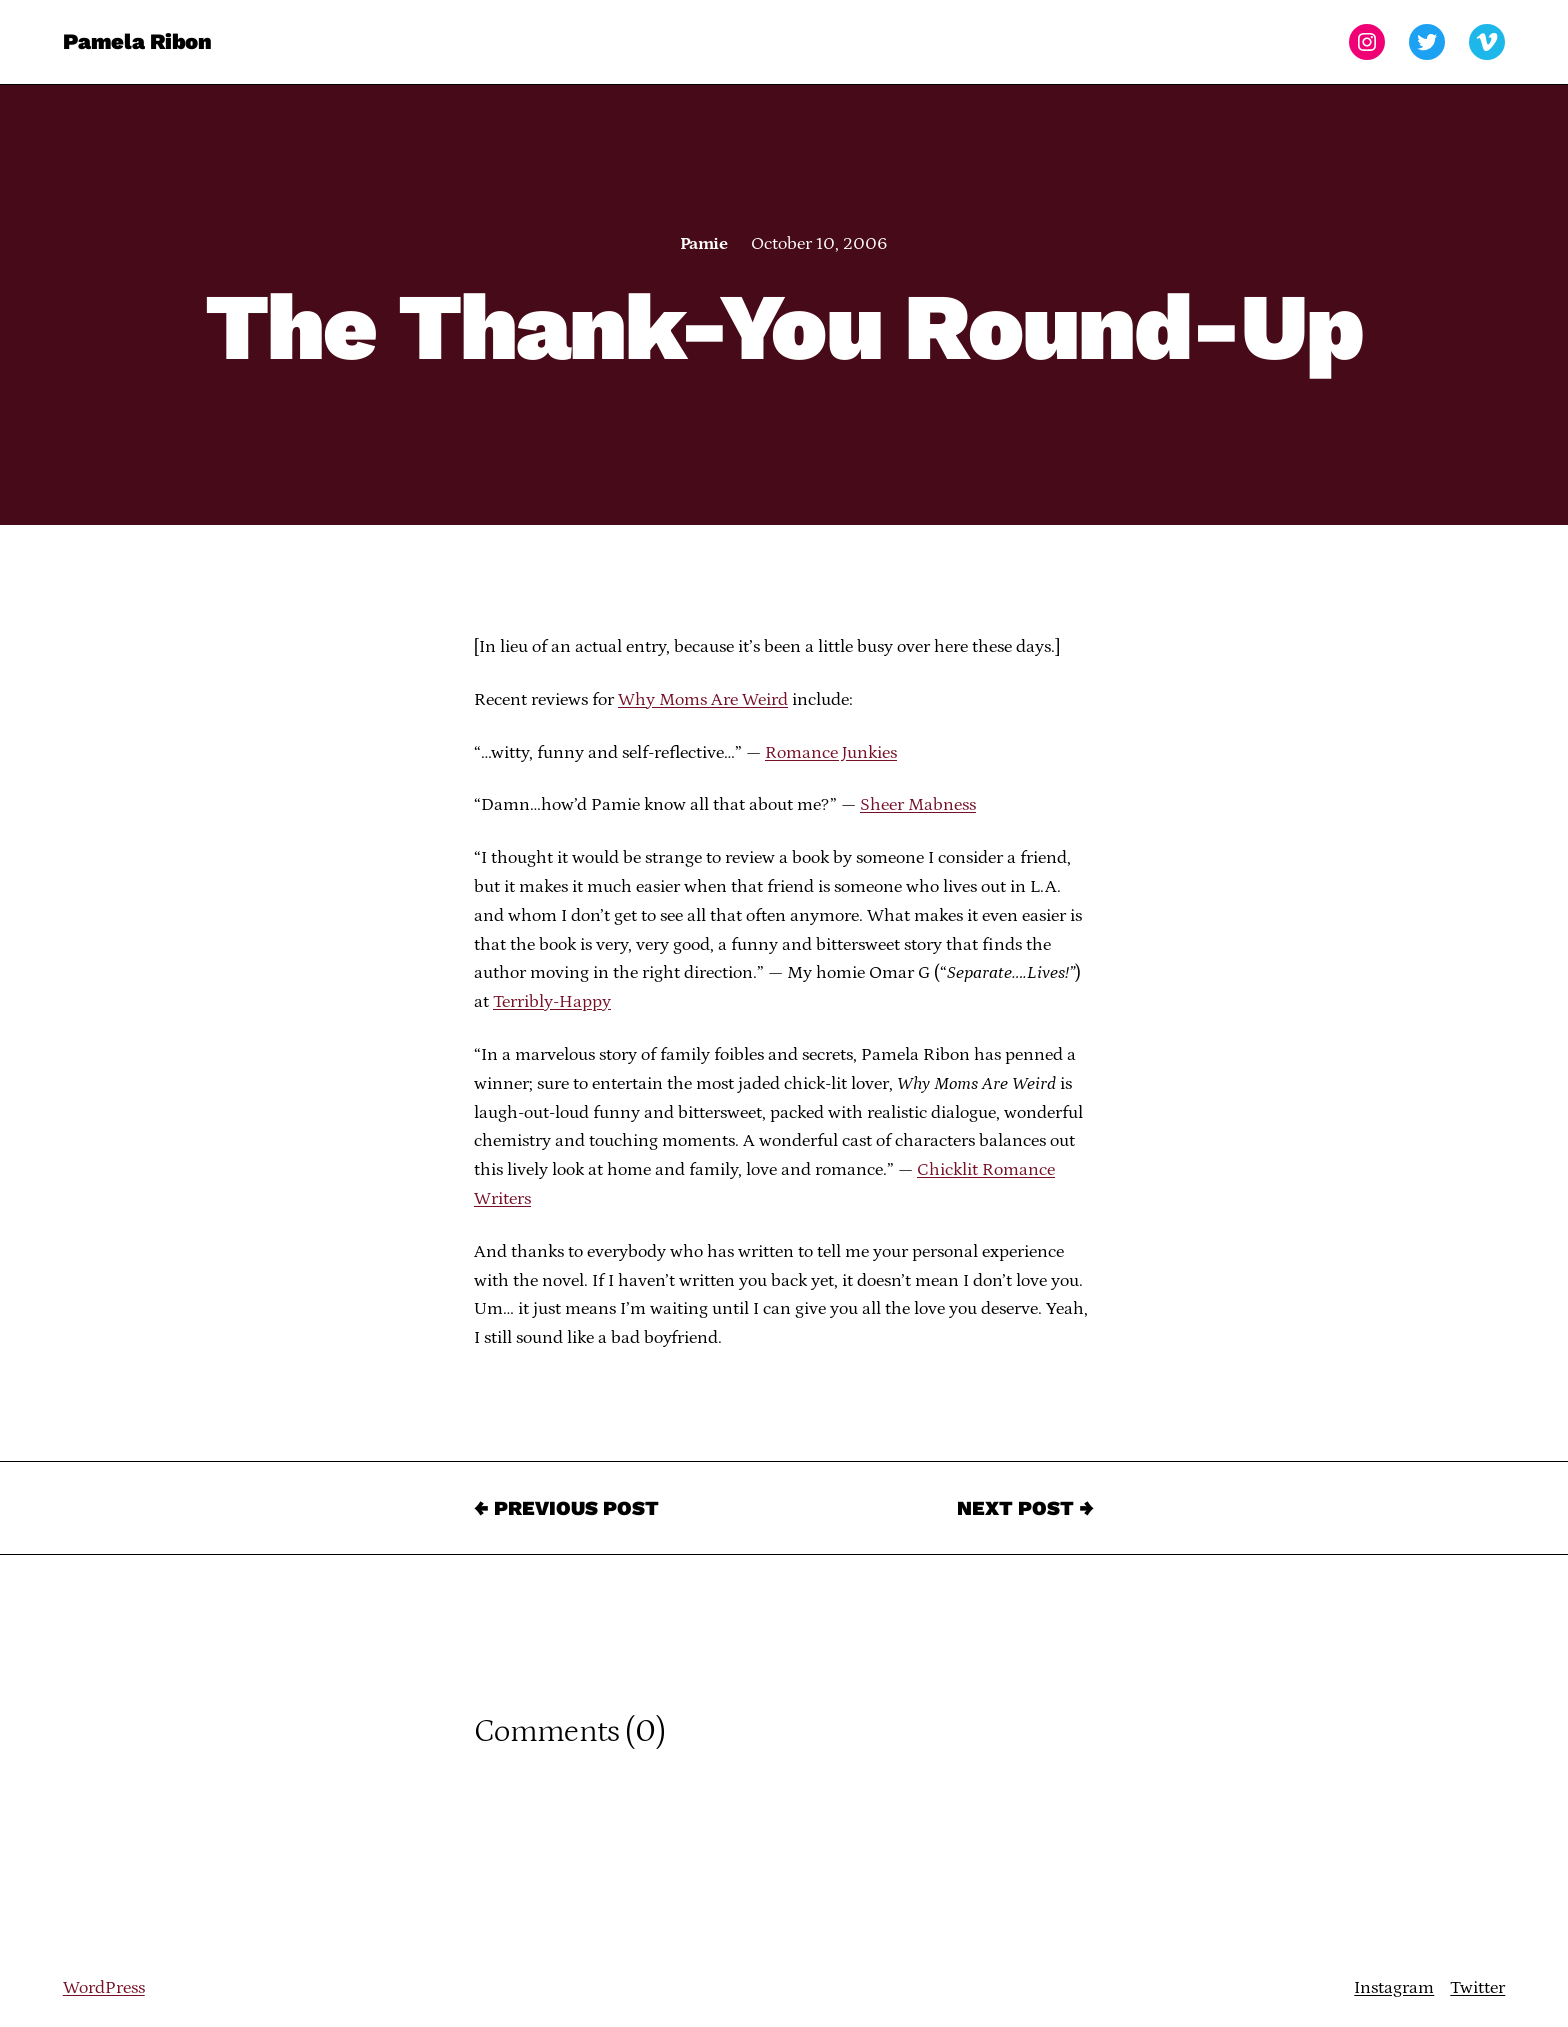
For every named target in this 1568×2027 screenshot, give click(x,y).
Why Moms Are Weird (703, 700)
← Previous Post (566, 1508)
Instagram (1394, 1988)
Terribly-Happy (552, 1002)
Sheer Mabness (918, 805)
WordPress (104, 1988)
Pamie (703, 244)
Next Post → (1025, 1508)
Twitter (1477, 1988)
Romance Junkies (831, 753)
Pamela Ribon (137, 41)
